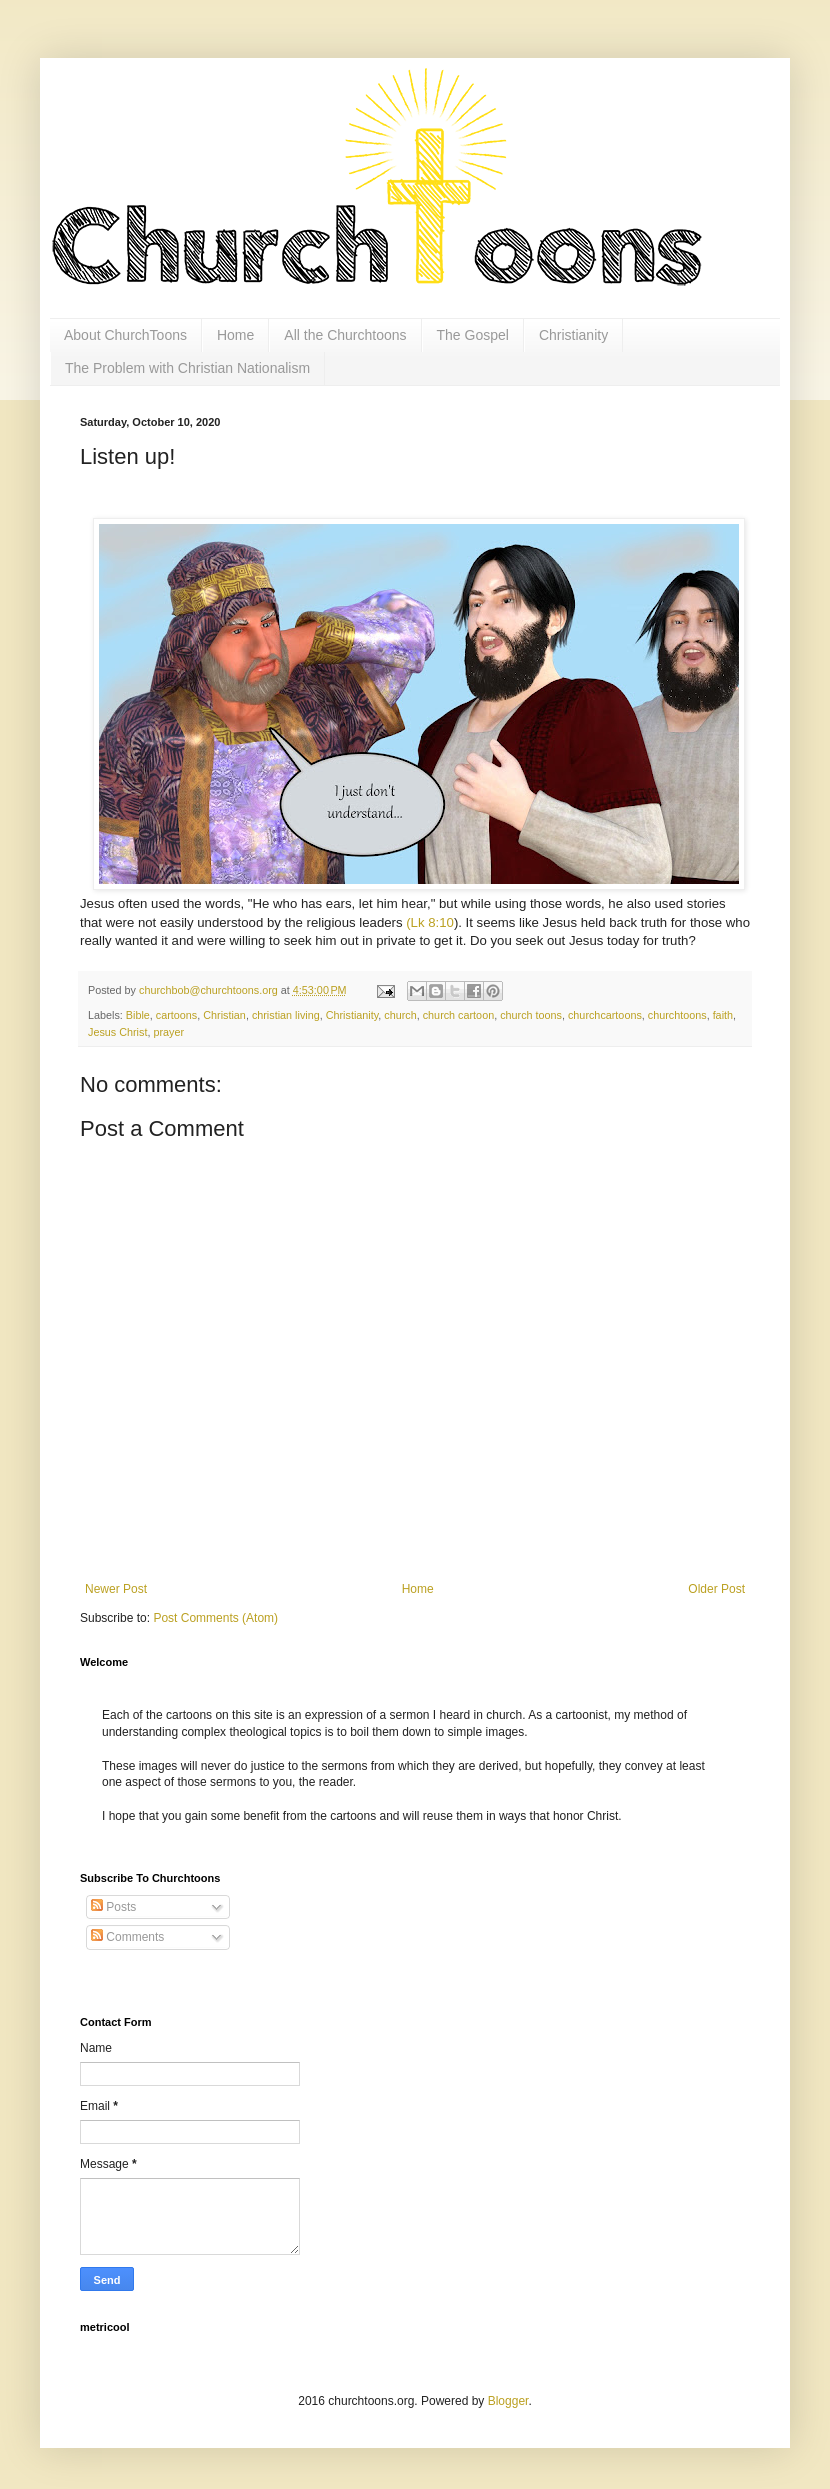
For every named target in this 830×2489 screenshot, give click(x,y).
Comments (127, 1937)
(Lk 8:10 (430, 922)
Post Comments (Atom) (215, 1618)
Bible (138, 1015)
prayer (168, 1032)
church (400, 1015)
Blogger (508, 2401)
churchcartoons (605, 1015)
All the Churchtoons (345, 335)
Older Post (716, 1589)
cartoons (176, 1015)
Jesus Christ (117, 1032)
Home (235, 335)
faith (723, 1015)
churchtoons (677, 1015)
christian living (286, 1015)
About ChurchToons (125, 335)
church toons (531, 1015)
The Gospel (473, 335)
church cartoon (458, 1015)
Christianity (573, 335)
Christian (224, 1015)
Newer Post (116, 1589)
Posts (113, 1907)
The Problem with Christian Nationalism (187, 368)
